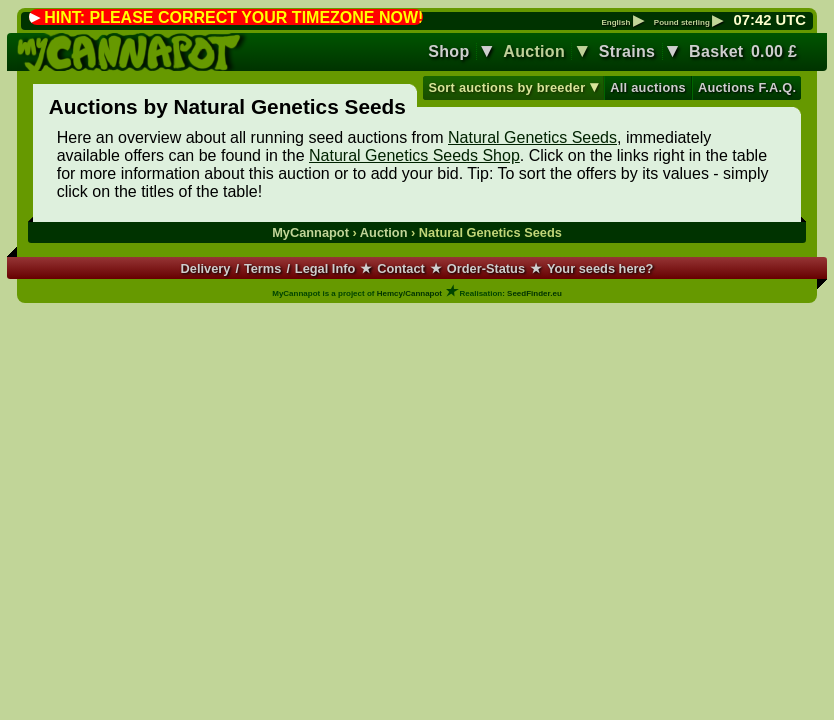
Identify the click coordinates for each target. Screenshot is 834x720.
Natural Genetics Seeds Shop (414, 155)
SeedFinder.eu (534, 293)
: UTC (770, 20)
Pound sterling (688, 23)
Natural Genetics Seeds (532, 137)
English (622, 23)
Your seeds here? (600, 268)
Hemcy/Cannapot (409, 293)
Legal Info (325, 268)
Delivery (206, 268)
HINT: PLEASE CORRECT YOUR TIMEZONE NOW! (233, 17)
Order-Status (486, 268)
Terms (262, 268)
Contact (401, 268)
